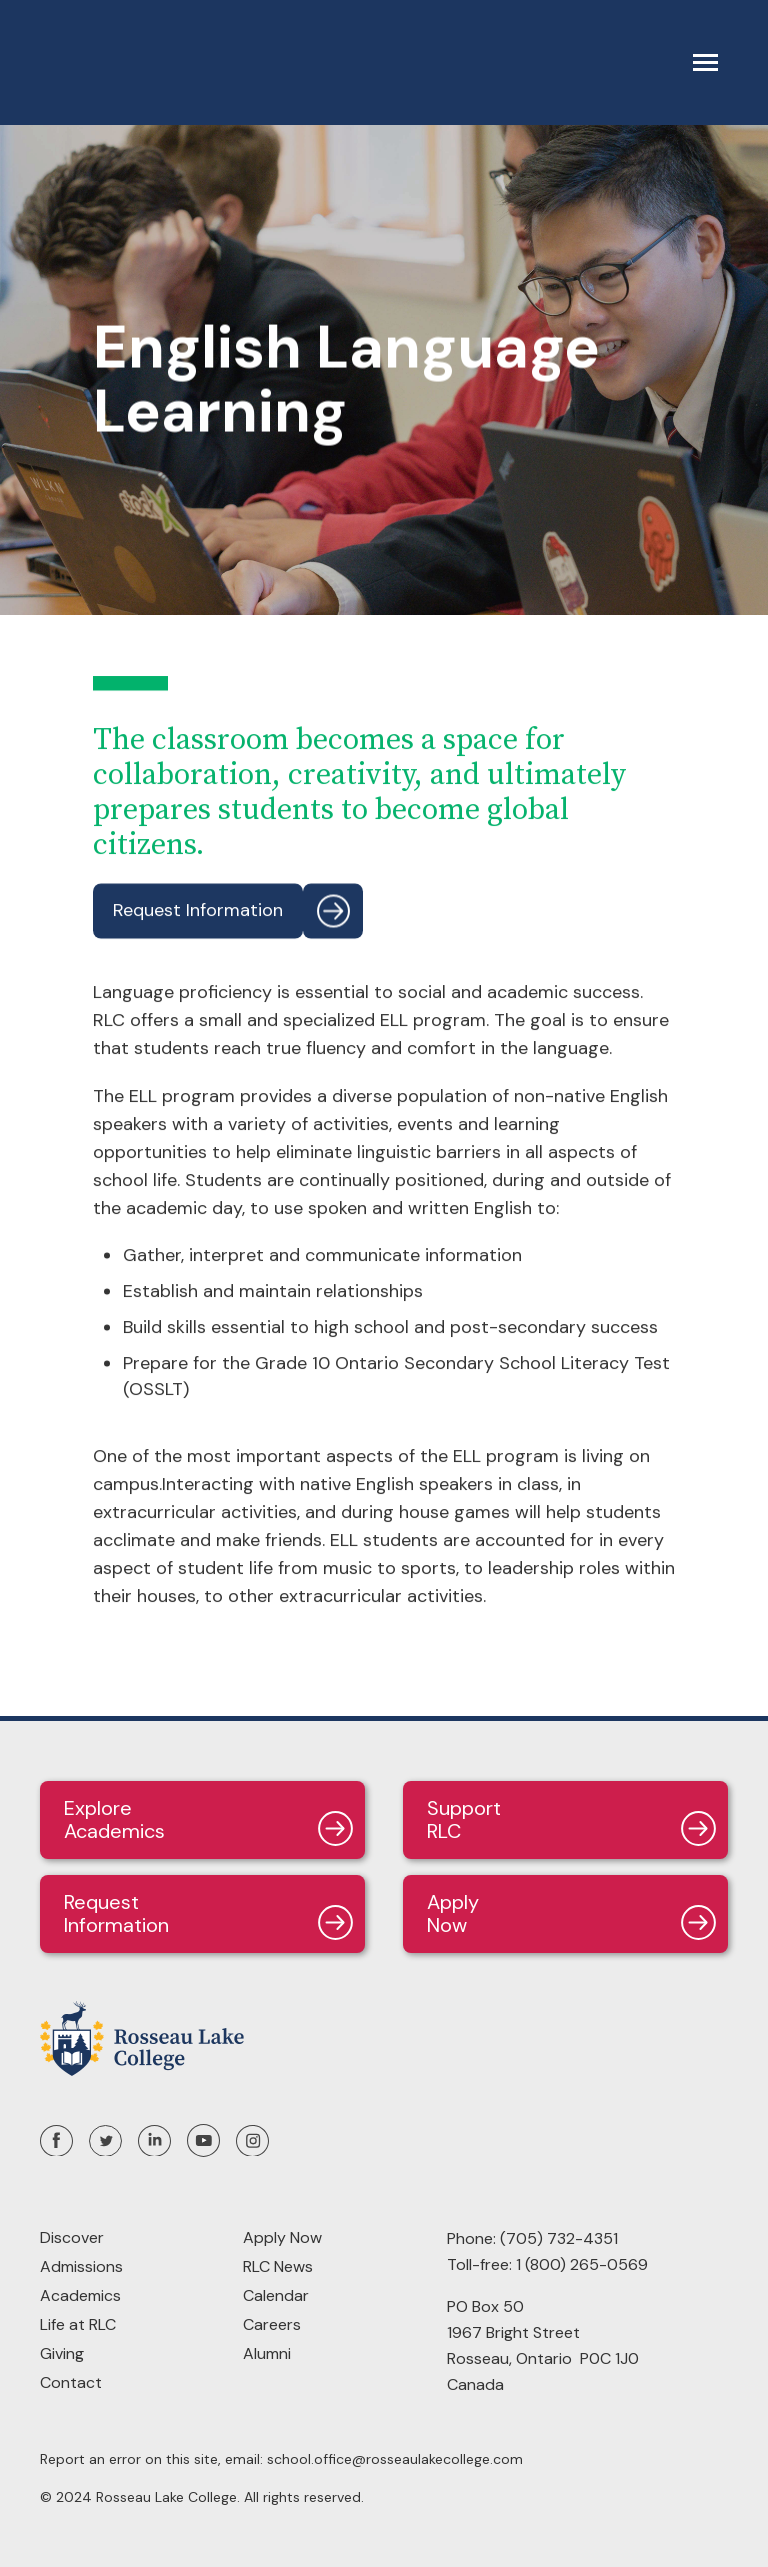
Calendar (276, 2295)
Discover (72, 2237)
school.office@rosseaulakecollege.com (395, 2459)
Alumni (267, 2353)
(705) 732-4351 (559, 2238)
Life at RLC (78, 2324)
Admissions (81, 2266)
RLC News (278, 2266)
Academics (80, 2295)
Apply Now (282, 2237)
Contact (71, 2382)
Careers (272, 2324)
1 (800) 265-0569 (582, 2264)
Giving (62, 2353)
